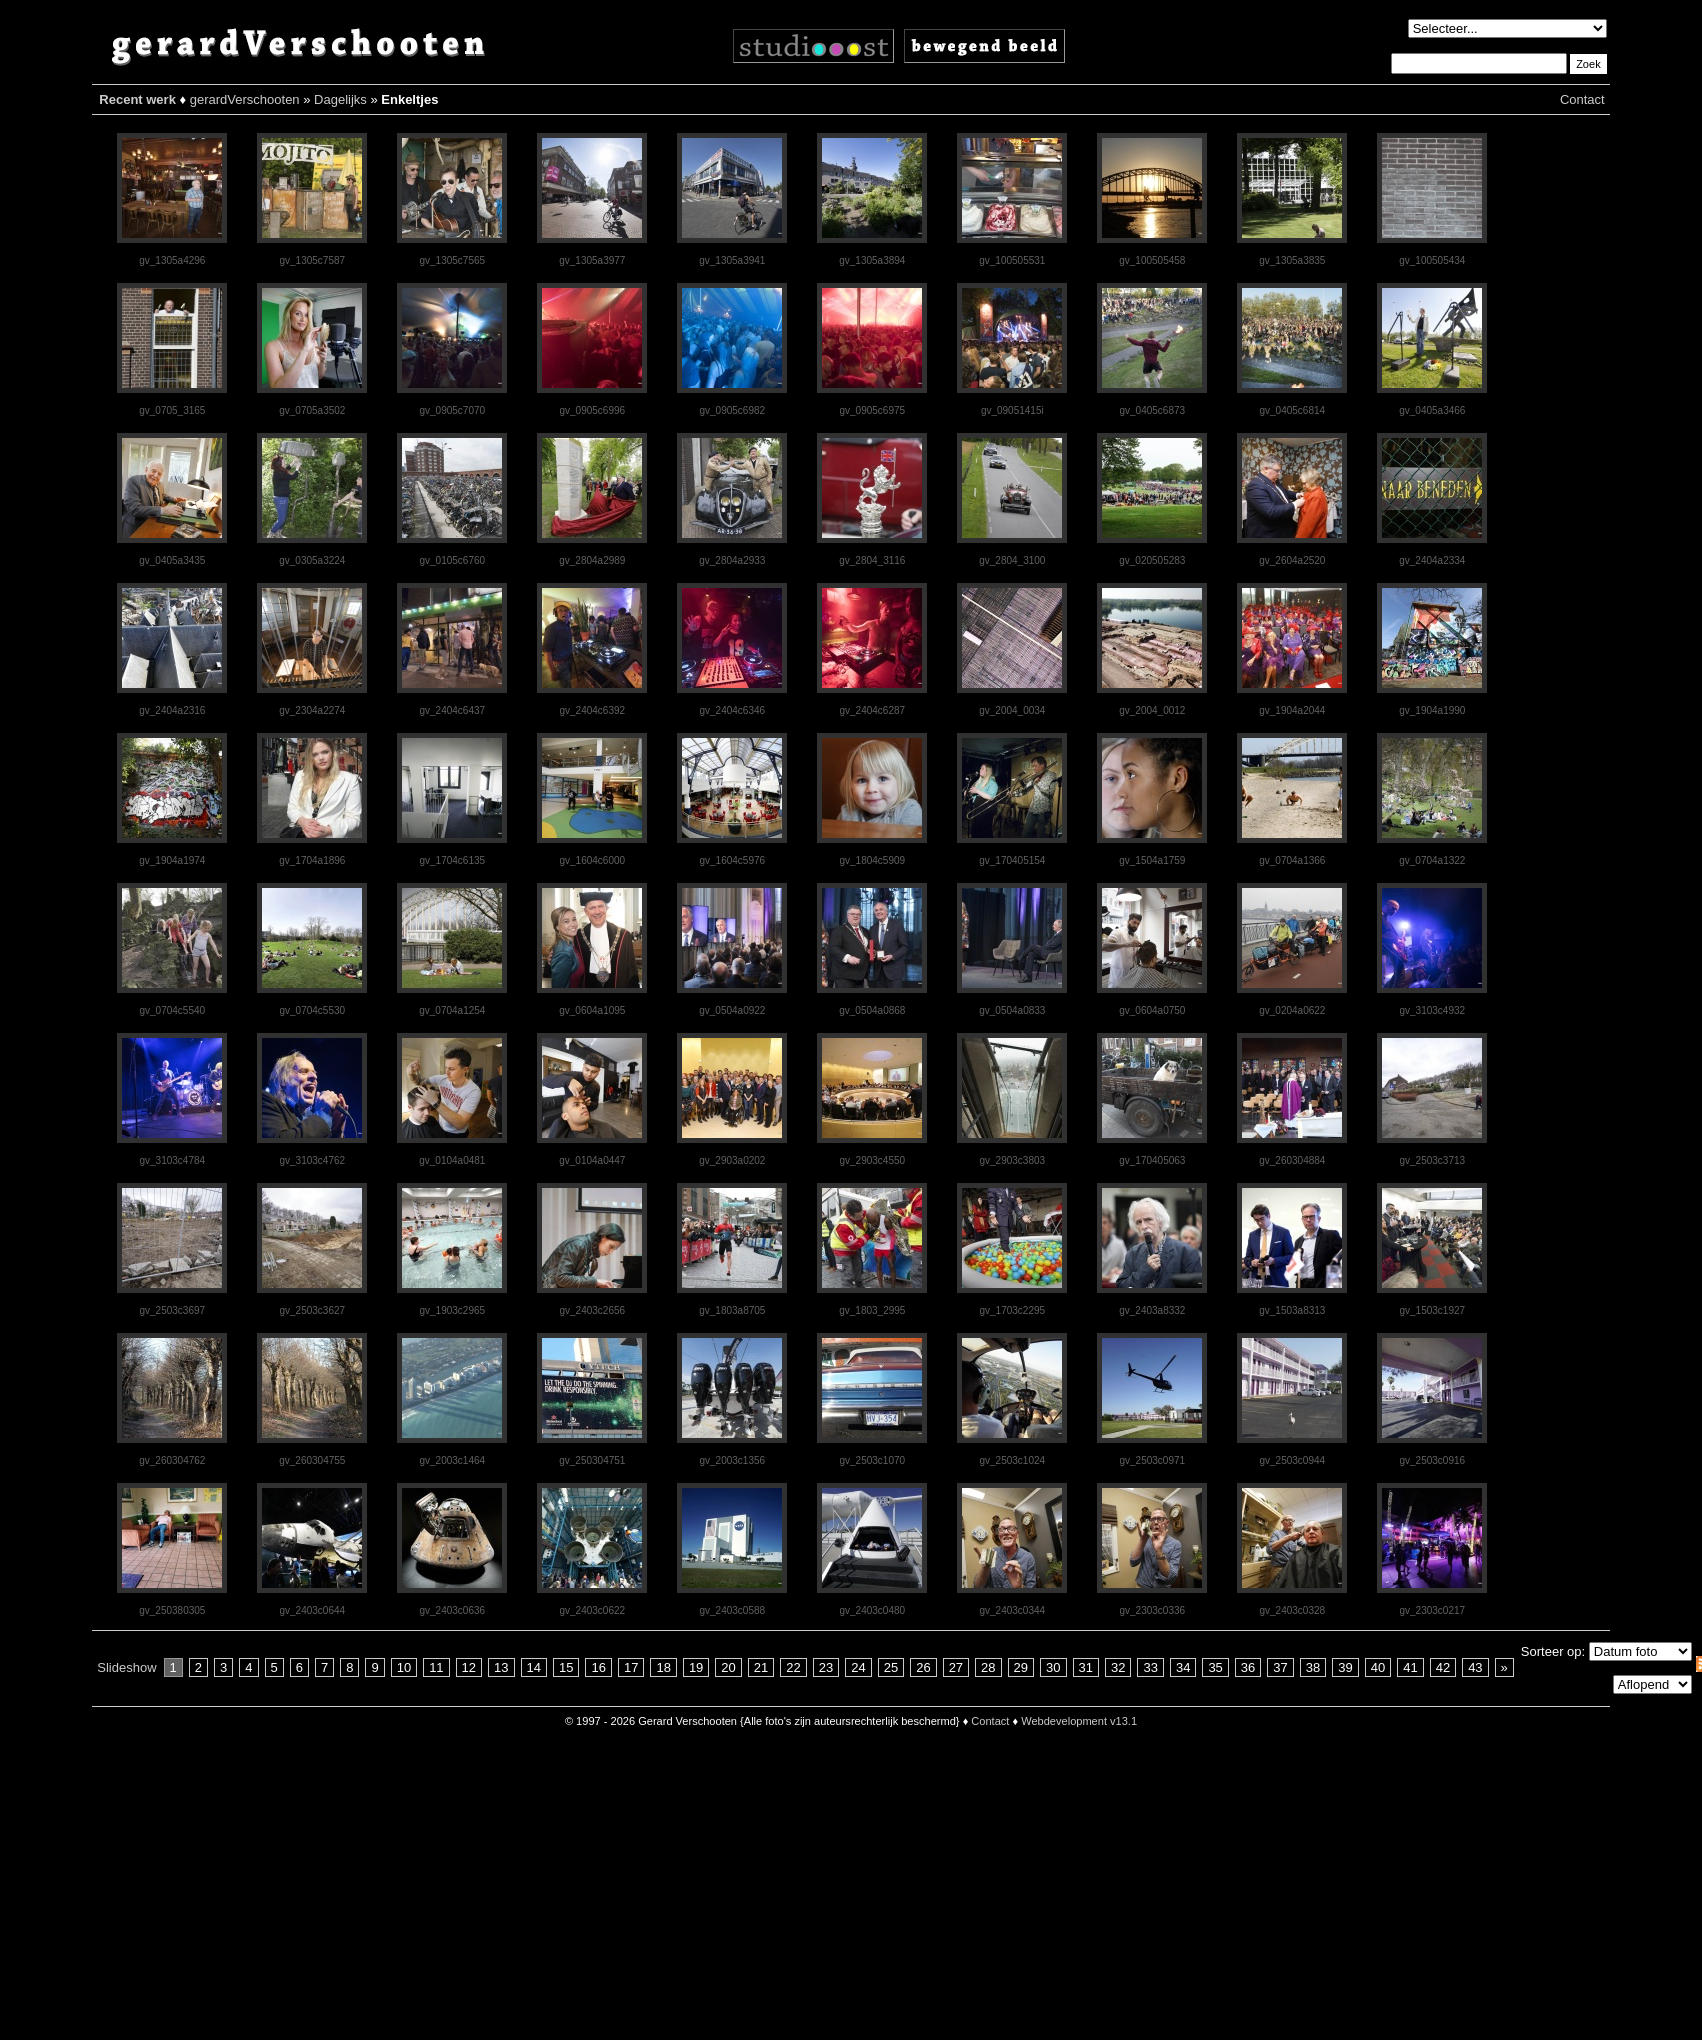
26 (923, 1667)
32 (1118, 1667)
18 (663, 1667)
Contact (1582, 99)
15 (566, 1667)
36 (1248, 1667)
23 (826, 1667)
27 (956, 1667)
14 (534, 1667)
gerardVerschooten (245, 99)
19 (696, 1667)
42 (1443, 1667)
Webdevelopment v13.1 (1079, 1721)
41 (1410, 1667)
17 (631, 1667)
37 (1280, 1667)
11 (436, 1667)
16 (598, 1667)
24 (858, 1667)
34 (1183, 1667)
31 (1086, 1667)
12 (469, 1667)
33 (1150, 1667)
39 (1345, 1667)
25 (891, 1667)
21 (761, 1667)
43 (1475, 1667)
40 (1378, 1667)
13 (501, 1667)
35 (1215, 1667)
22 (793, 1667)
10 (404, 1667)
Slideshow (126, 1667)
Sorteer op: (1553, 1651)
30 (1053, 1667)
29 (1021, 1667)
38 (1313, 1667)
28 (988, 1667)
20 (728, 1667)
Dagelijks (340, 99)
